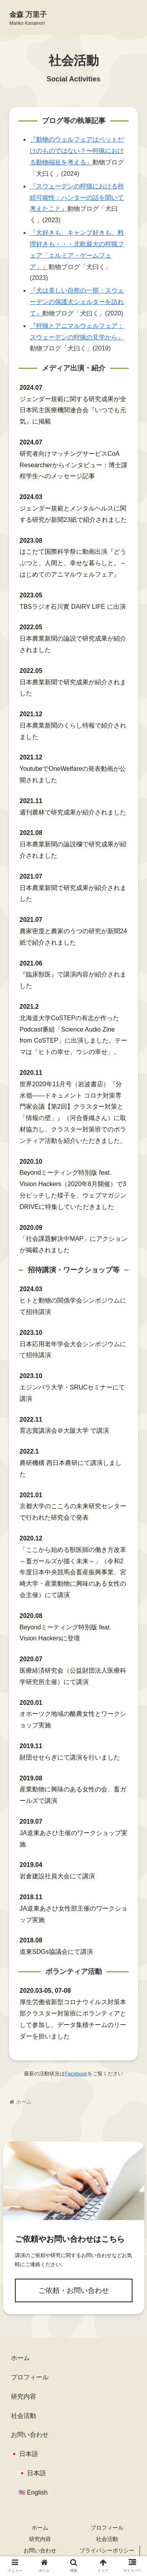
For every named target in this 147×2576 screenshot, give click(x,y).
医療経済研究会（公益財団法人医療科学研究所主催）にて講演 (73, 1676)
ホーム (20, 2358)
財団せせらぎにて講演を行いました (70, 1757)
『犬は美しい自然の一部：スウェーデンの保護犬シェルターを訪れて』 (77, 302)
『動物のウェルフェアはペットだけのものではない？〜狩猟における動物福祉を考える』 (77, 151)
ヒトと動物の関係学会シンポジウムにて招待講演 (73, 1306)
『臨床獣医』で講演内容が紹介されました (73, 980)
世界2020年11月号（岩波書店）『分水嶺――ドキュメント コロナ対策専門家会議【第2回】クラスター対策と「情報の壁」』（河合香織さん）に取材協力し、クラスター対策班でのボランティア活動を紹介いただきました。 (73, 1112)
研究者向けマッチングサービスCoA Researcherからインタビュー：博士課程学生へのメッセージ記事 (73, 465)
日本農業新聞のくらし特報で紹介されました (73, 731)
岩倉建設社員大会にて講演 (57, 1876)
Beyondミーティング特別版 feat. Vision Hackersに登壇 (65, 1633)
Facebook (76, 2074)
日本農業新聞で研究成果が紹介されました (73, 688)
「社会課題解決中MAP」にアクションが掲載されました (73, 1244)
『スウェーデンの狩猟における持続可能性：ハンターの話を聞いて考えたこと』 (77, 197)
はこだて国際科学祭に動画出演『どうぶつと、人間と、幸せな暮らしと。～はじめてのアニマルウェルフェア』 (73, 563)
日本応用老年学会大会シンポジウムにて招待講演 (73, 1350)
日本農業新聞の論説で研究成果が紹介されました (73, 644)
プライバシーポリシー (107, 2550)
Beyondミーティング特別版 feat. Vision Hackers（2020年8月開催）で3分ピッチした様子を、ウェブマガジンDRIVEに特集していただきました (73, 1189)
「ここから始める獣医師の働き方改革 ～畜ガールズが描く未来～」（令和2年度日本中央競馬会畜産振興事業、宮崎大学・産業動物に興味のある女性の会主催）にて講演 (73, 1572)
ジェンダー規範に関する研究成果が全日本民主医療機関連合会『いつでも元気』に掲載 (73, 410)
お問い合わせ (30, 2434)
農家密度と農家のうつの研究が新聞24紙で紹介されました (73, 937)
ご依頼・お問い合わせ (73, 2290)
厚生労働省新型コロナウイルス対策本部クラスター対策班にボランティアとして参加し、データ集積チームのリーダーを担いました (73, 2019)
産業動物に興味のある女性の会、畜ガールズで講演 (73, 1795)
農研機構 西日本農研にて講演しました (71, 1468)
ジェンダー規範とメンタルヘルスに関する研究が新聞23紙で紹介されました (73, 514)
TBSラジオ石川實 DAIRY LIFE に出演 (73, 606)
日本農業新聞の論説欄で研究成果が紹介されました (73, 850)
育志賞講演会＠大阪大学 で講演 (64, 1430)
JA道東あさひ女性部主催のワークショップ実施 (73, 1914)
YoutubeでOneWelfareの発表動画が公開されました (73, 774)
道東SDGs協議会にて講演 (56, 1951)
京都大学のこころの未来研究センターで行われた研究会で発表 (73, 1512)
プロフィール (30, 2377)
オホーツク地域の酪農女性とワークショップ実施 (73, 1719)
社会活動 (23, 2415)
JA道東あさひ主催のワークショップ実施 (73, 1839)
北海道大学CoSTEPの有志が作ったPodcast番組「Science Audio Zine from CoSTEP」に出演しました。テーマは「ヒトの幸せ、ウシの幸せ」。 (73, 1035)
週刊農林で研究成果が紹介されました (73, 812)
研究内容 (23, 2396)
